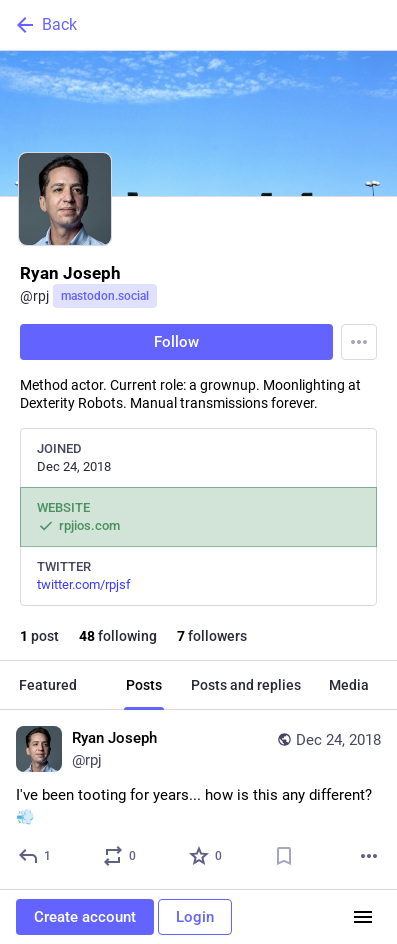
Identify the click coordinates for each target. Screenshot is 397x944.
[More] (369, 856)
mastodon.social (105, 296)
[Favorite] (206, 856)
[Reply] (35, 856)
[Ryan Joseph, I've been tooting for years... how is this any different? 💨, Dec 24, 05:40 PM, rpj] (198, 800)
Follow (176, 342)
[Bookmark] (284, 856)
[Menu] (359, 342)
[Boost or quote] (120, 856)
